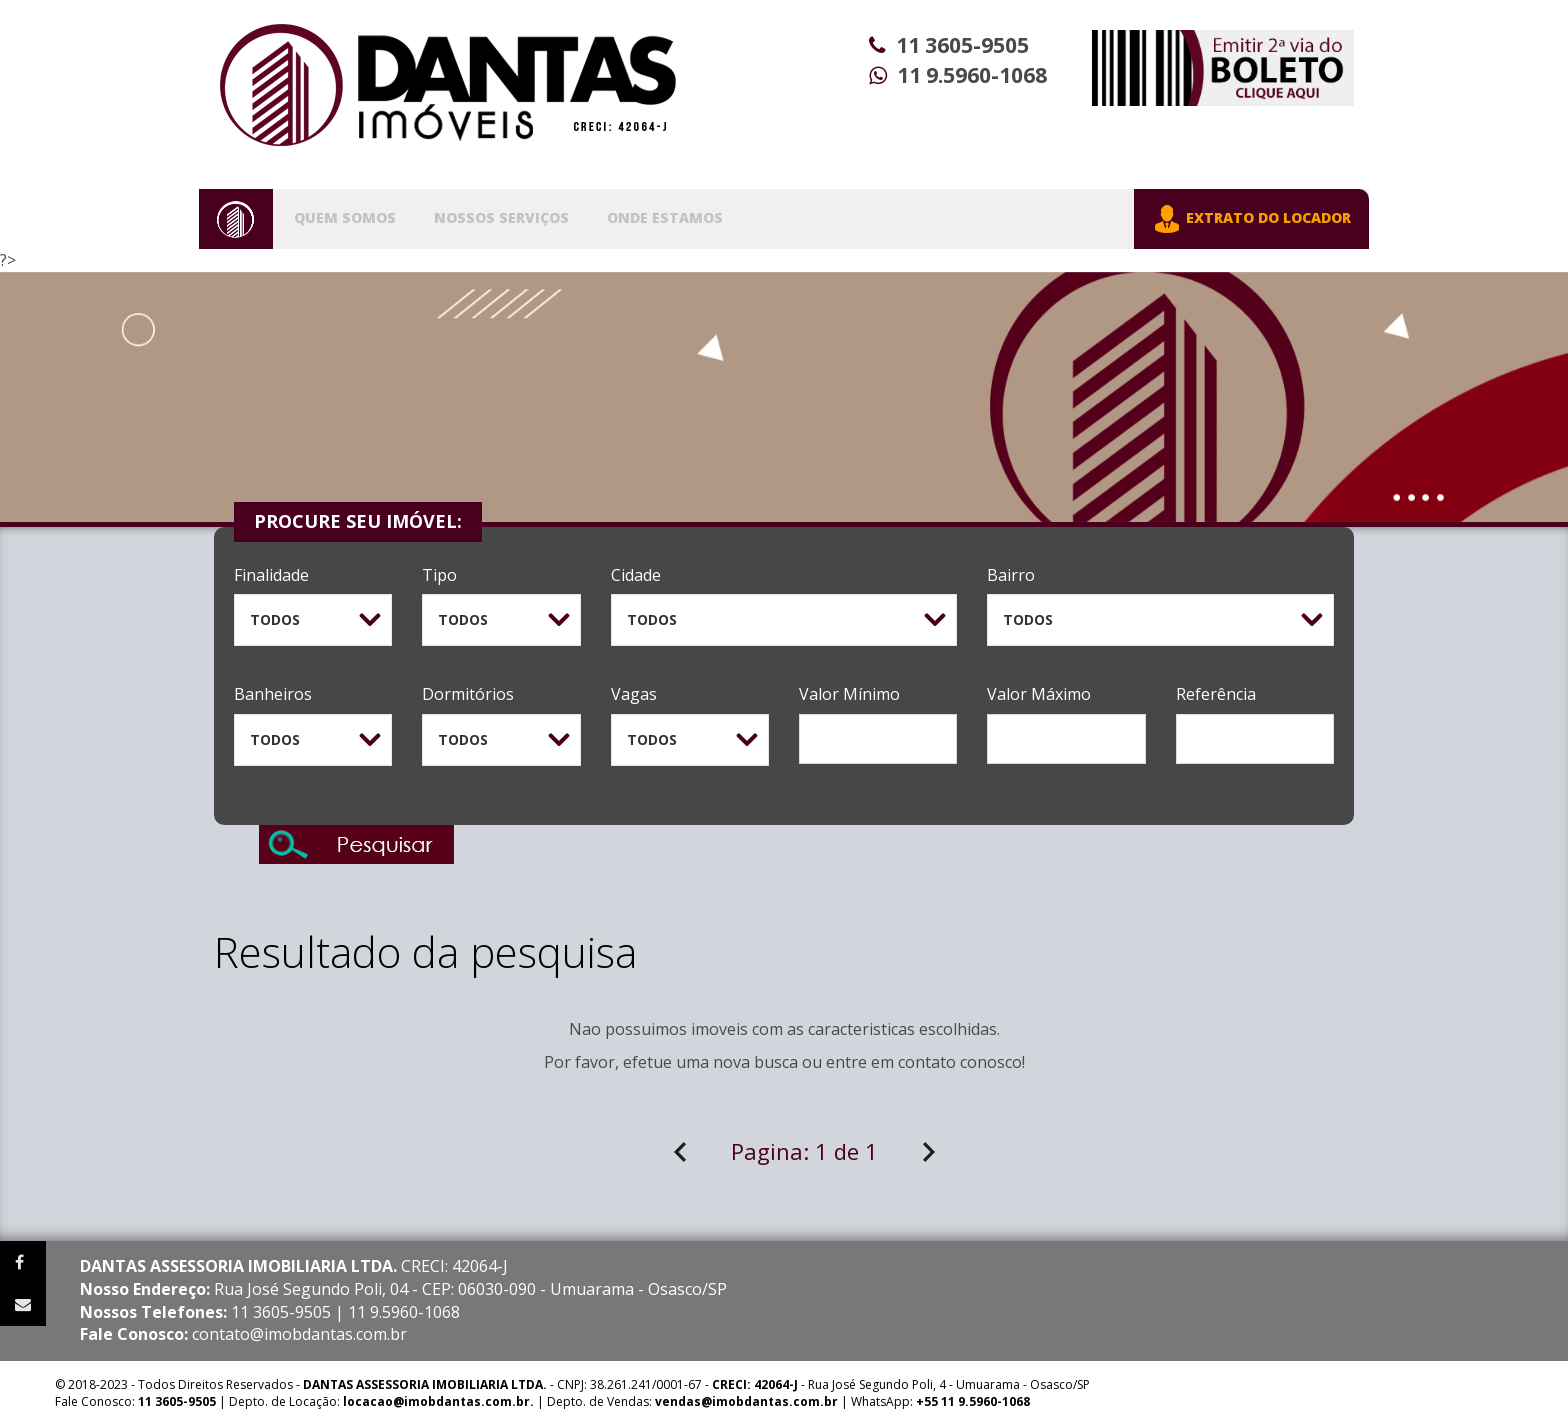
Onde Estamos (665, 217)
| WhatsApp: (842, 1401)
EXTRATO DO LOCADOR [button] (1251, 219)
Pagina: (804, 1151)
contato (927, 1062)
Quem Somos (345, 217)
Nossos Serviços (501, 217)
